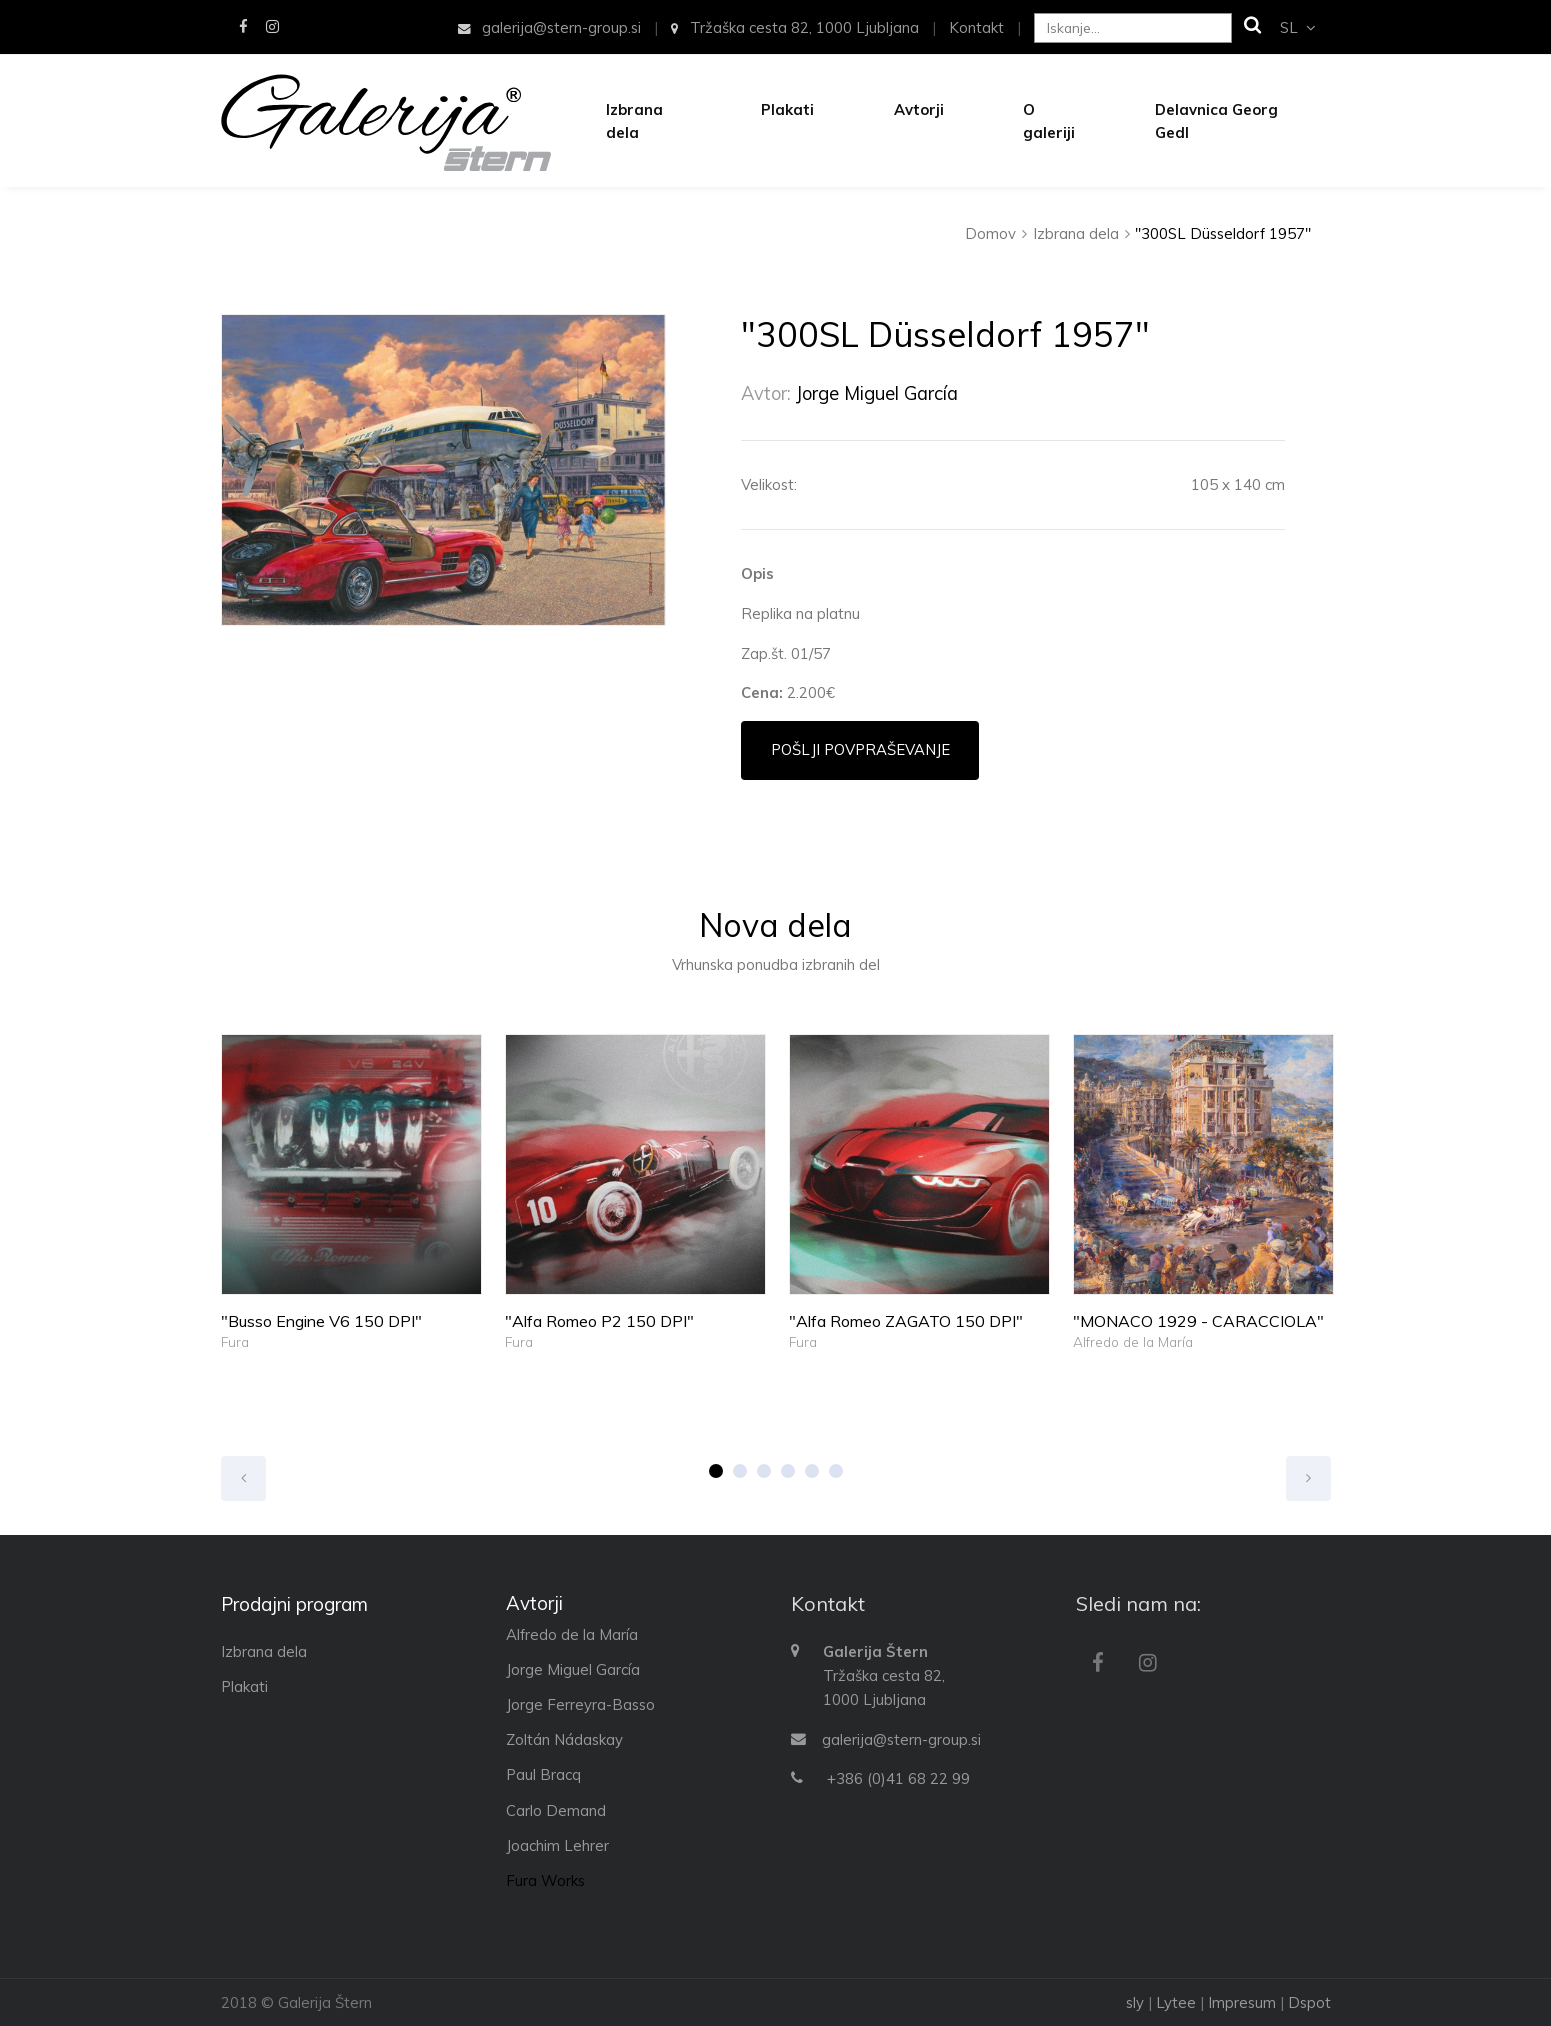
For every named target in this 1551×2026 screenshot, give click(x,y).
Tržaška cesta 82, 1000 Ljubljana (794, 27)
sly (1135, 2002)
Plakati (787, 109)
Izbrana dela (634, 121)
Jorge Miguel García (877, 393)
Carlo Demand (556, 1810)
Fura (235, 1342)
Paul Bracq (543, 1774)
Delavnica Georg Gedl (1216, 121)
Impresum (1242, 2002)
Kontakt (976, 27)
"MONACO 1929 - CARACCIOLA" (1198, 1321)
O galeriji (1049, 121)
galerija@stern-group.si (901, 1739)
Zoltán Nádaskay (564, 1739)
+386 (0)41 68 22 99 (898, 1778)
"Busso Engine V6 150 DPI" (321, 1321)
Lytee (1176, 2002)
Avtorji (919, 109)
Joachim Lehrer (557, 1845)
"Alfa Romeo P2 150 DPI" (599, 1321)
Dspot (1309, 2002)
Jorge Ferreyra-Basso (580, 1704)
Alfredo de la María (1133, 1342)
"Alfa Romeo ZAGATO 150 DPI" (906, 1321)
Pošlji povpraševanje (860, 749)
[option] (443, 470)
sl (1297, 27)
